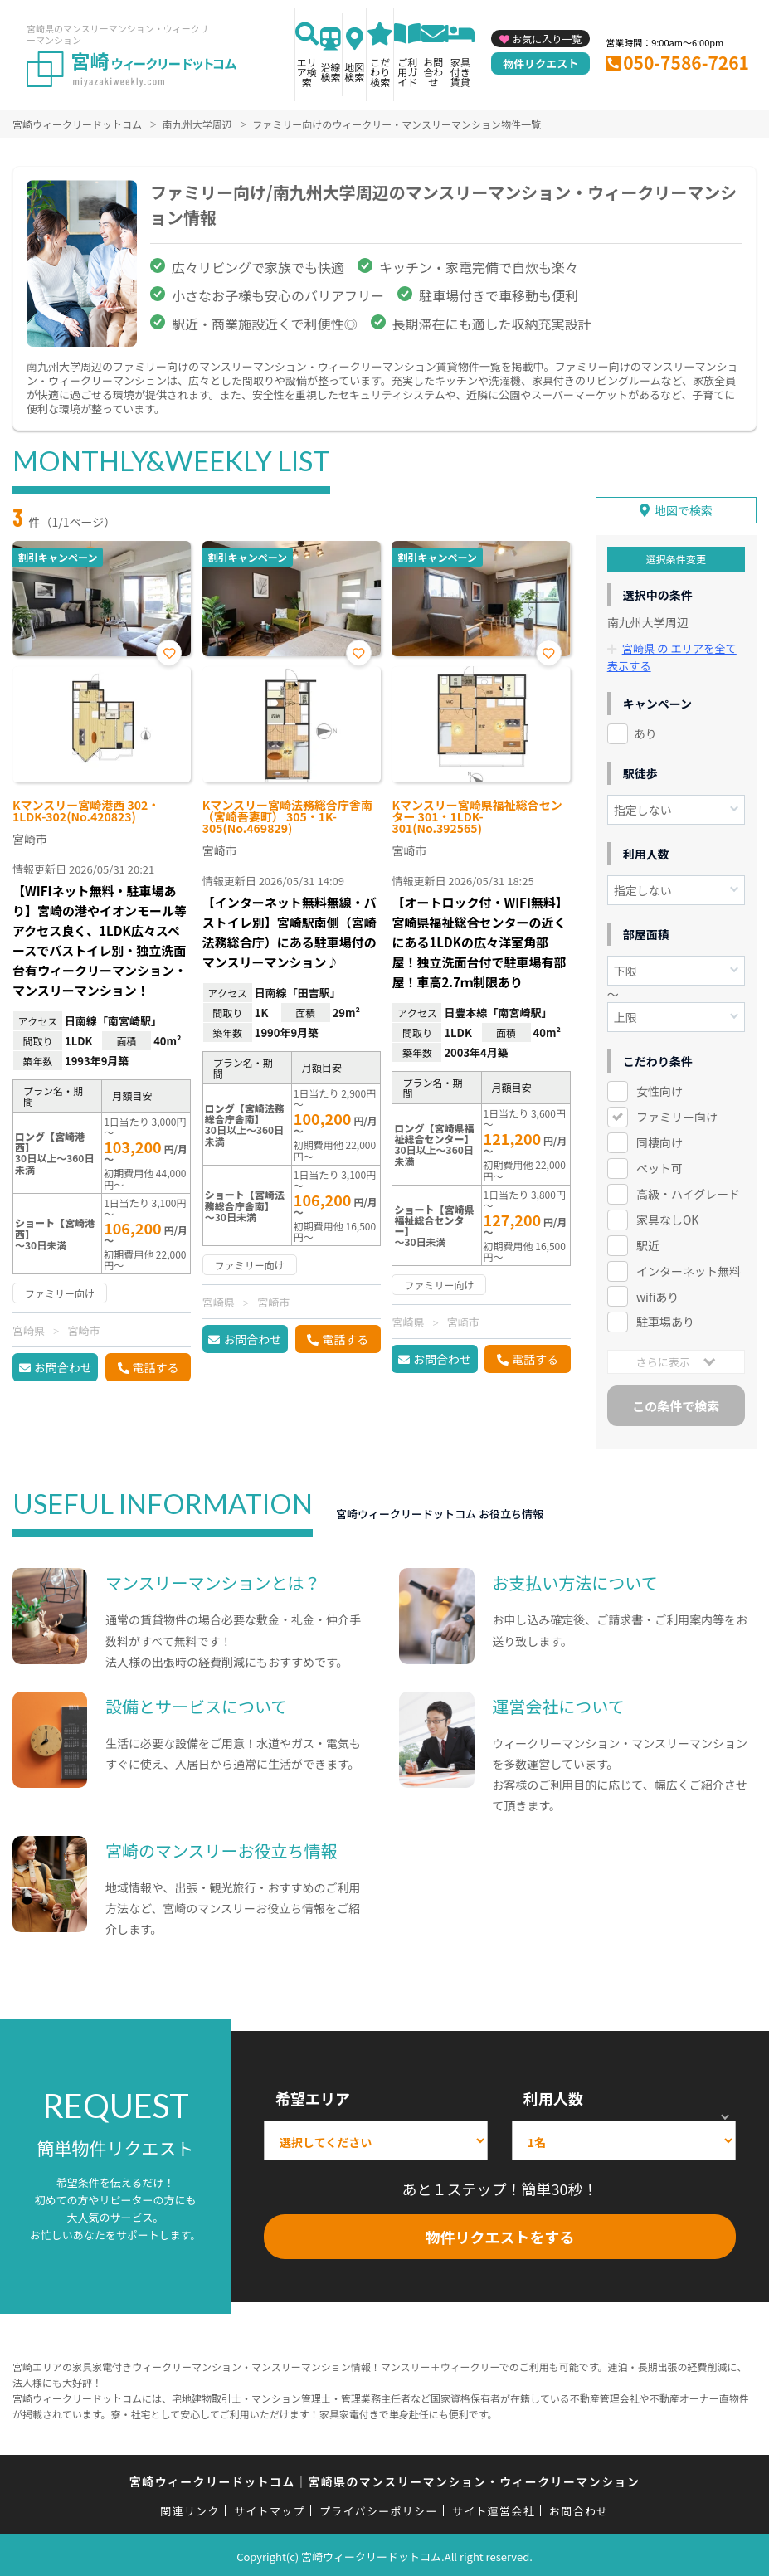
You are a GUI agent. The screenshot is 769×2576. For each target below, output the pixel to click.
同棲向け (659, 1139)
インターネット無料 (688, 1267)
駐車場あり (665, 1319)
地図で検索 (684, 507)
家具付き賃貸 (460, 72)
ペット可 (659, 1165)
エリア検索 (307, 72)
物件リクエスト (540, 63)
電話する (156, 1367)
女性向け (659, 1087)
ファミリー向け (677, 1113)
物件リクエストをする (500, 2233)
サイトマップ (269, 2507)
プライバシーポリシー (378, 2507)
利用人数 (553, 2095)
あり (645, 730)
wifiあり (657, 1293)
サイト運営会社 (493, 2507)
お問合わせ (433, 72)
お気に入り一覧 (547, 39)
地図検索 (354, 72)
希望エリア (312, 2095)
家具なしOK (667, 1216)
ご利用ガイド (407, 72)
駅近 (647, 1242)
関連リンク (190, 2507)
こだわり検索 (380, 72)
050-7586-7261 (686, 62)
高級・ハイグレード (688, 1190)
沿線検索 (331, 72)
